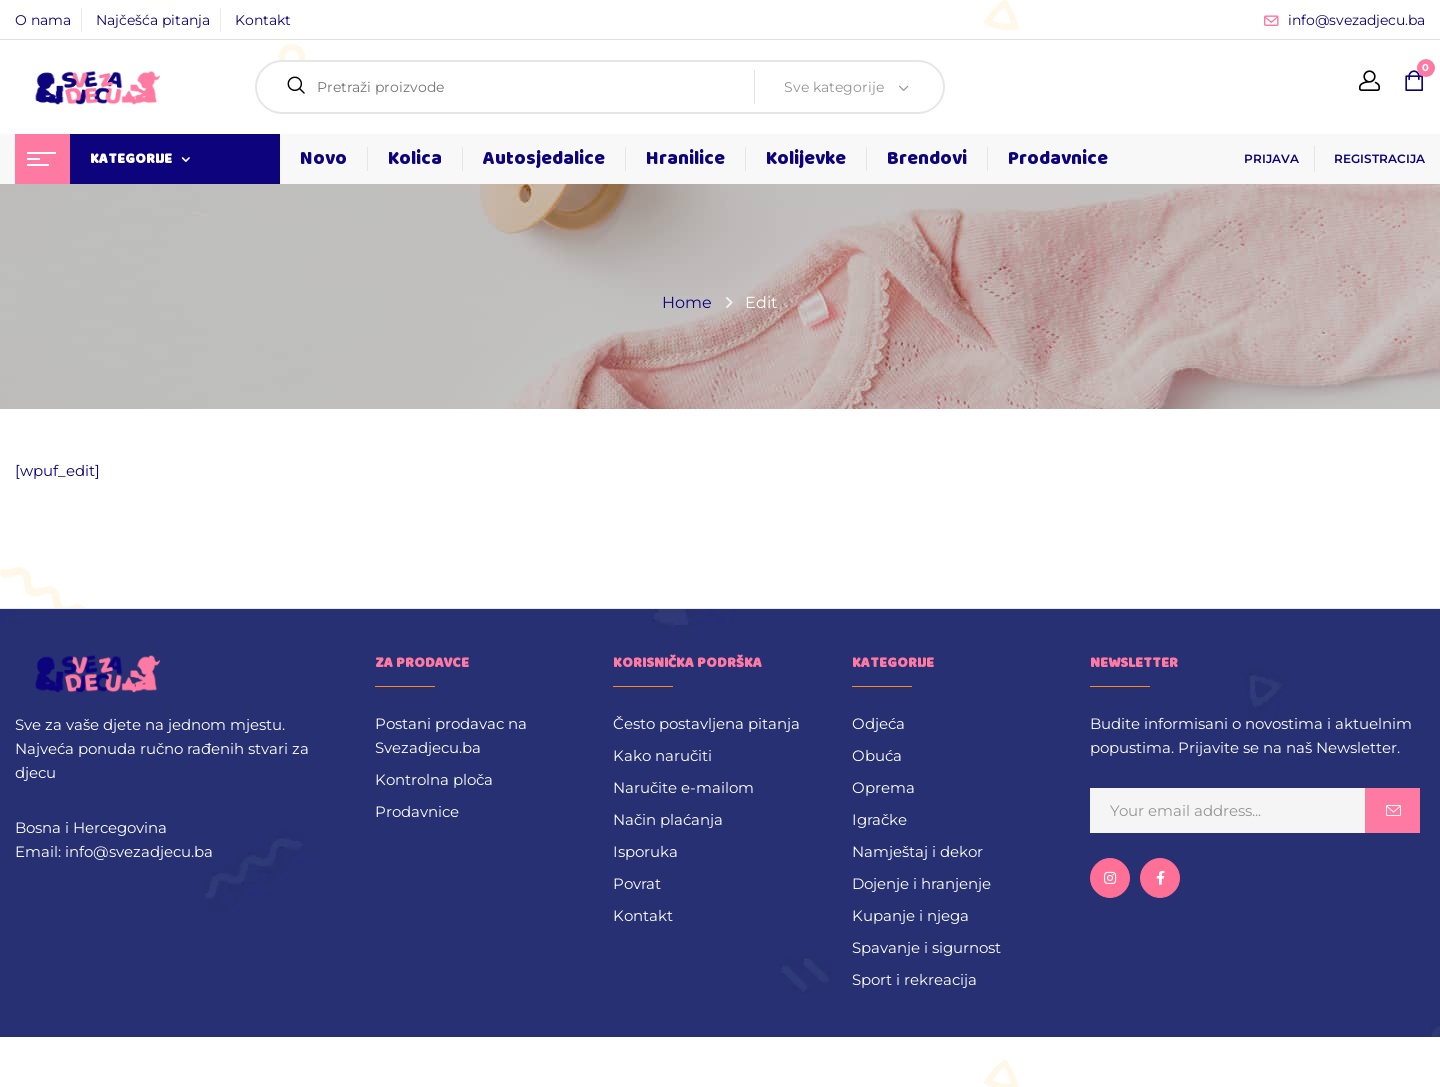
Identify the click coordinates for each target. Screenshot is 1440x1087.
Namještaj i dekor (917, 851)
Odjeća (878, 723)
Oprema (883, 787)
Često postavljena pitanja (706, 723)
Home (687, 302)
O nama (43, 20)
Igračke (879, 819)
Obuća (877, 755)
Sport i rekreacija (914, 979)
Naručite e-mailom (683, 787)
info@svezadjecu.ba (1356, 20)
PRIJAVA (1271, 158)
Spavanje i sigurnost (926, 947)
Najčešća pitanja (153, 20)
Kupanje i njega (910, 915)
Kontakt (263, 20)
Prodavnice (417, 811)
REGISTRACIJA (1379, 158)
